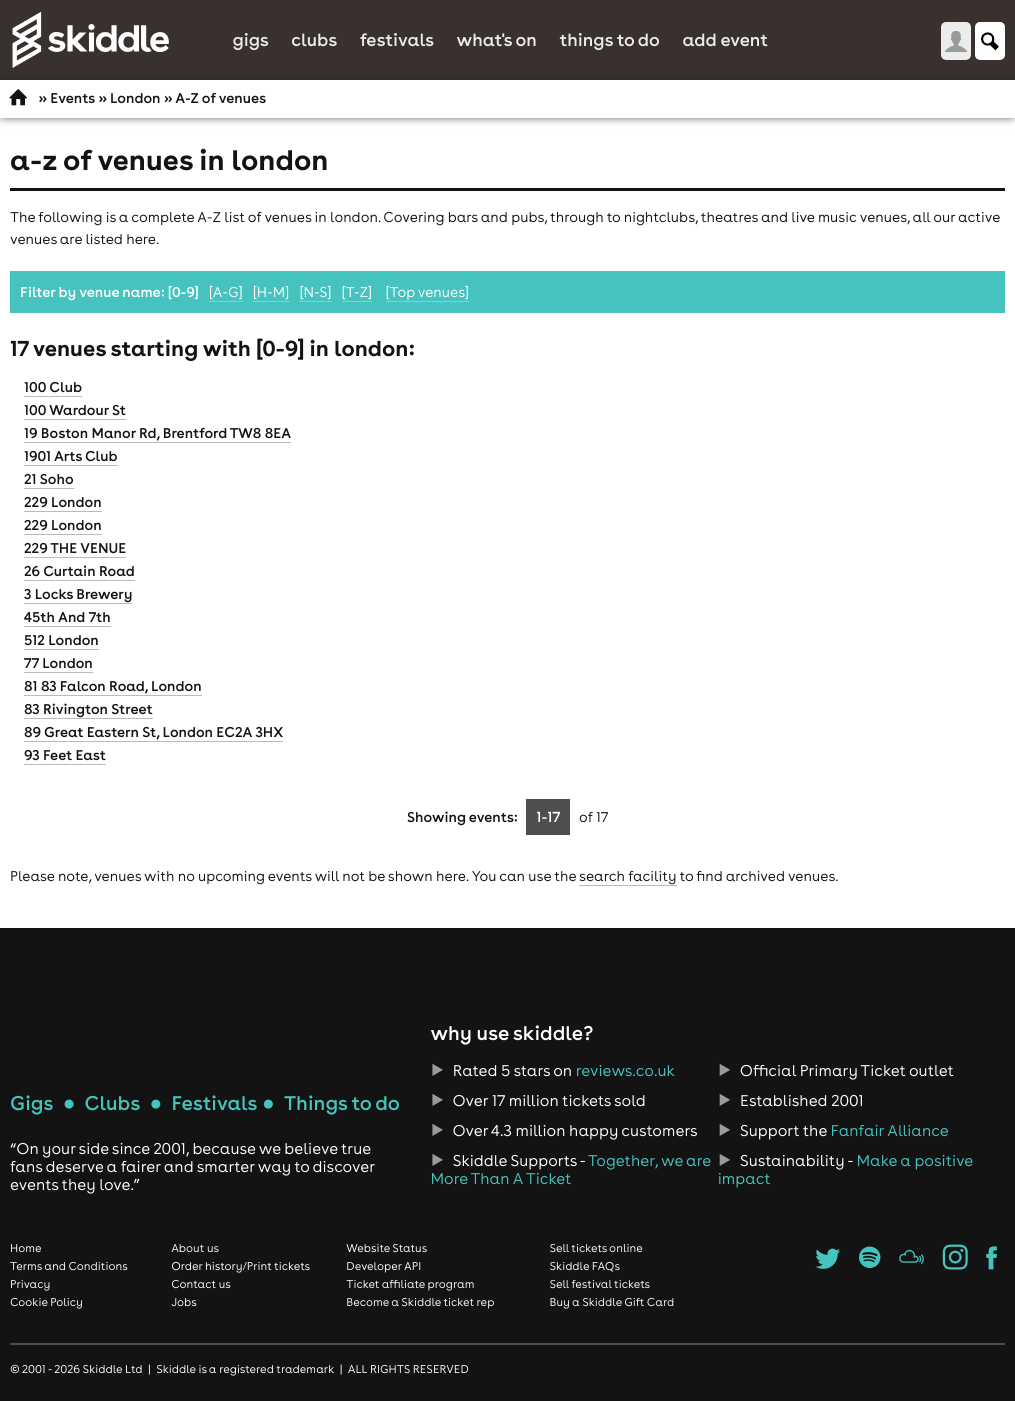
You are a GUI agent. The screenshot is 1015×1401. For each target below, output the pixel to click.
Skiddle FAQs (585, 1266)
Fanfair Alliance (890, 1131)
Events (72, 98)
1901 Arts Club (71, 456)
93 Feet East (65, 755)
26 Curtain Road (79, 571)
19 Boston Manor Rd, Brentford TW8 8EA (157, 433)
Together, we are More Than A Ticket (570, 1170)
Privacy (30, 1284)
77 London (58, 663)
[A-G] (226, 292)
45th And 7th (67, 617)
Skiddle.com (90, 40)
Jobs (184, 1302)
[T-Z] (357, 292)
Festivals (397, 39)
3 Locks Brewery (78, 594)
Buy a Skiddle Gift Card (612, 1302)
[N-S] (315, 292)
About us (195, 1248)
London (135, 98)
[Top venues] (428, 292)
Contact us (201, 1284)
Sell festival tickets (600, 1284)
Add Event (725, 39)
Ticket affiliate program (410, 1284)
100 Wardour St (75, 410)
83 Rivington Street (88, 709)
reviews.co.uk (625, 1071)
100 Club (53, 387)
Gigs (250, 39)
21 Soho (49, 479)
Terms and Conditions (69, 1266)
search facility (627, 876)
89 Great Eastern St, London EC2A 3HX (153, 732)
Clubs (314, 39)
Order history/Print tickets (240, 1266)
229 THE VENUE (75, 548)
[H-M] (271, 292)
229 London (63, 502)
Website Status (386, 1248)
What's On (497, 39)
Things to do (609, 39)
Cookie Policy (46, 1302)
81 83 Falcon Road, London (113, 686)
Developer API (383, 1266)
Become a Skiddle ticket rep (420, 1302)
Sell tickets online (596, 1248)
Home (26, 1248)
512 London (61, 640)
